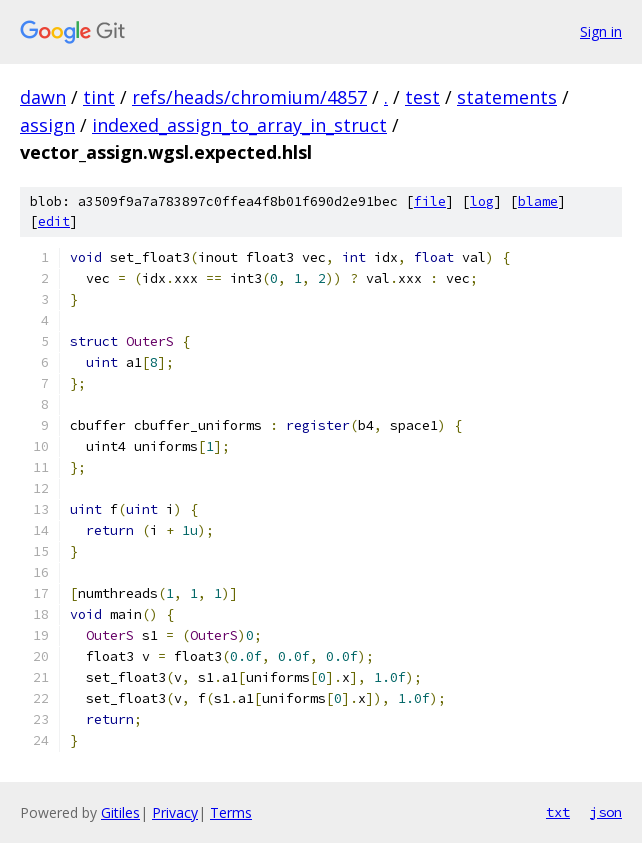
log (482, 201)
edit (54, 221)
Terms (231, 812)
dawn (43, 97)
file (430, 201)
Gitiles (120, 812)
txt (558, 812)
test (422, 97)
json (606, 812)
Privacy (175, 812)
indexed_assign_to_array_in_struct (239, 125)
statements (507, 97)
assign (47, 125)
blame (538, 201)
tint (99, 97)
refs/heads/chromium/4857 (249, 97)
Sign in (601, 31)
